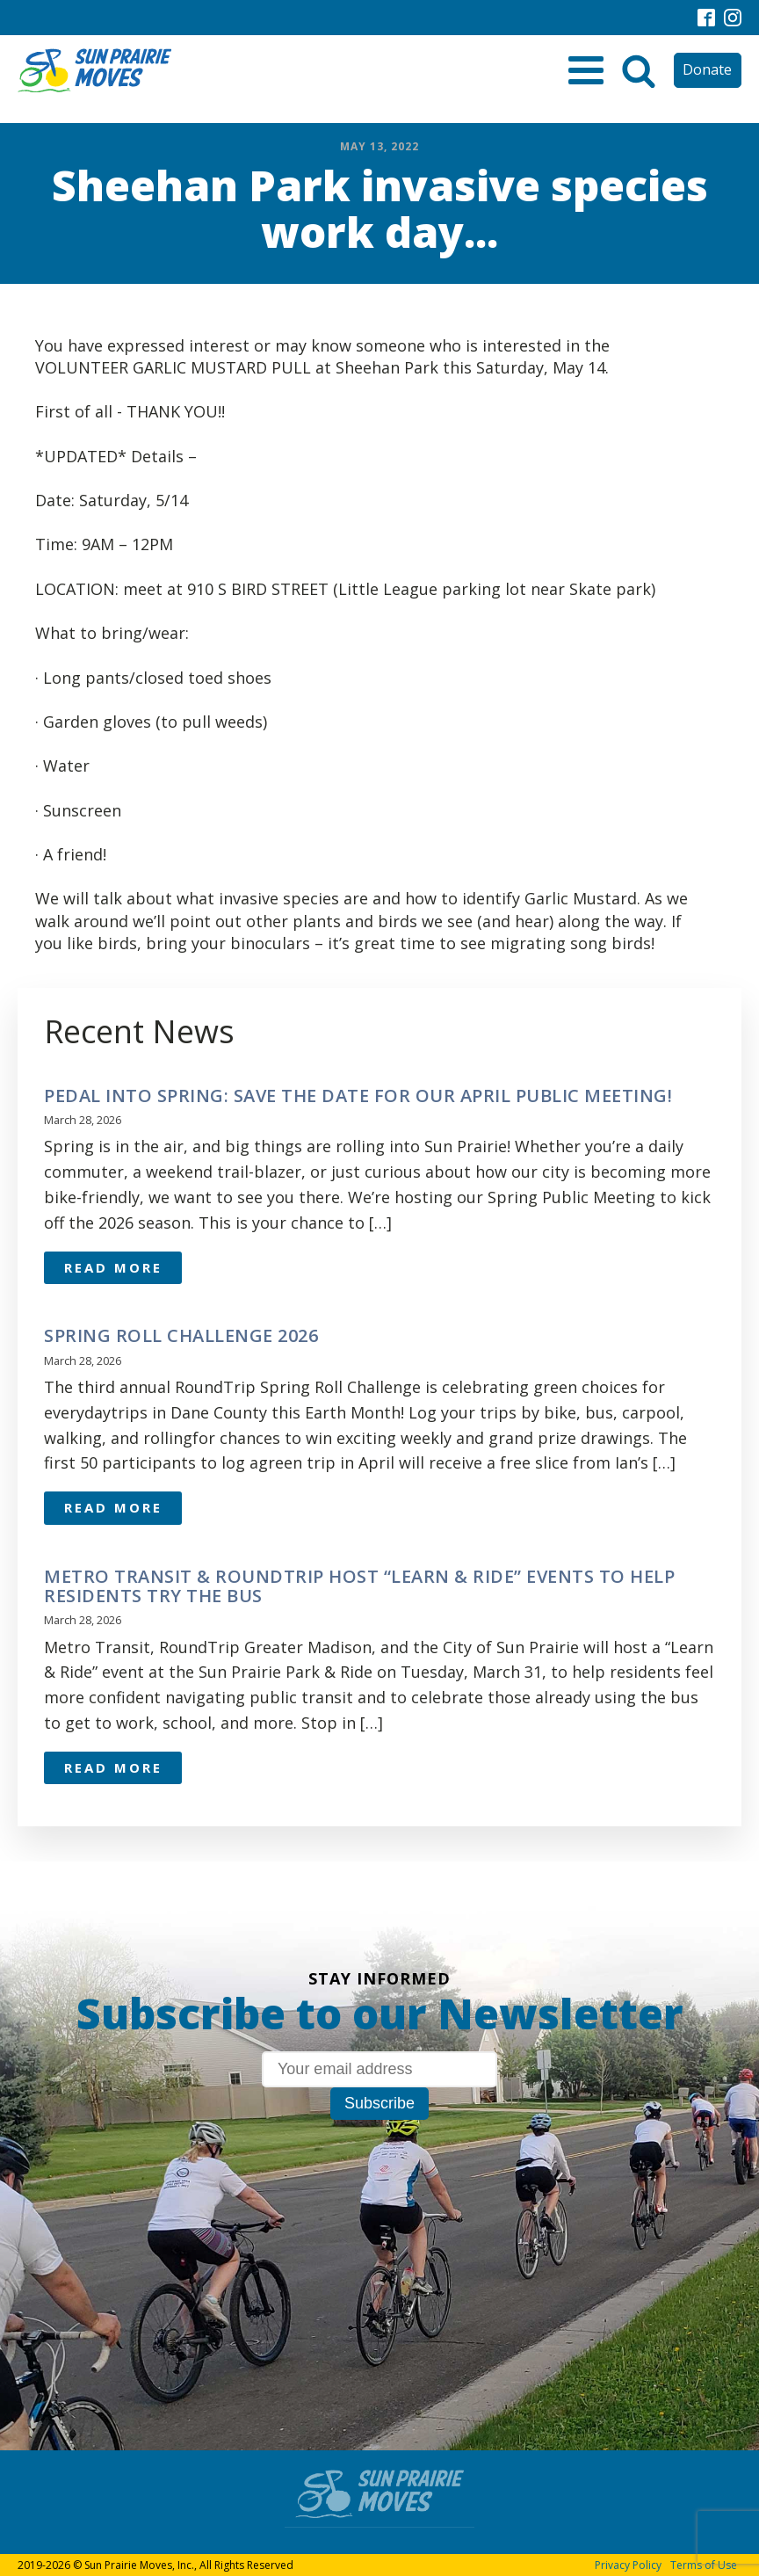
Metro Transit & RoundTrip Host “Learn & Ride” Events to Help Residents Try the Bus (359, 1586)
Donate (707, 69)
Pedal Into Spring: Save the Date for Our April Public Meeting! (358, 1096)
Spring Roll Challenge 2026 (181, 1336)
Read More (113, 1267)
